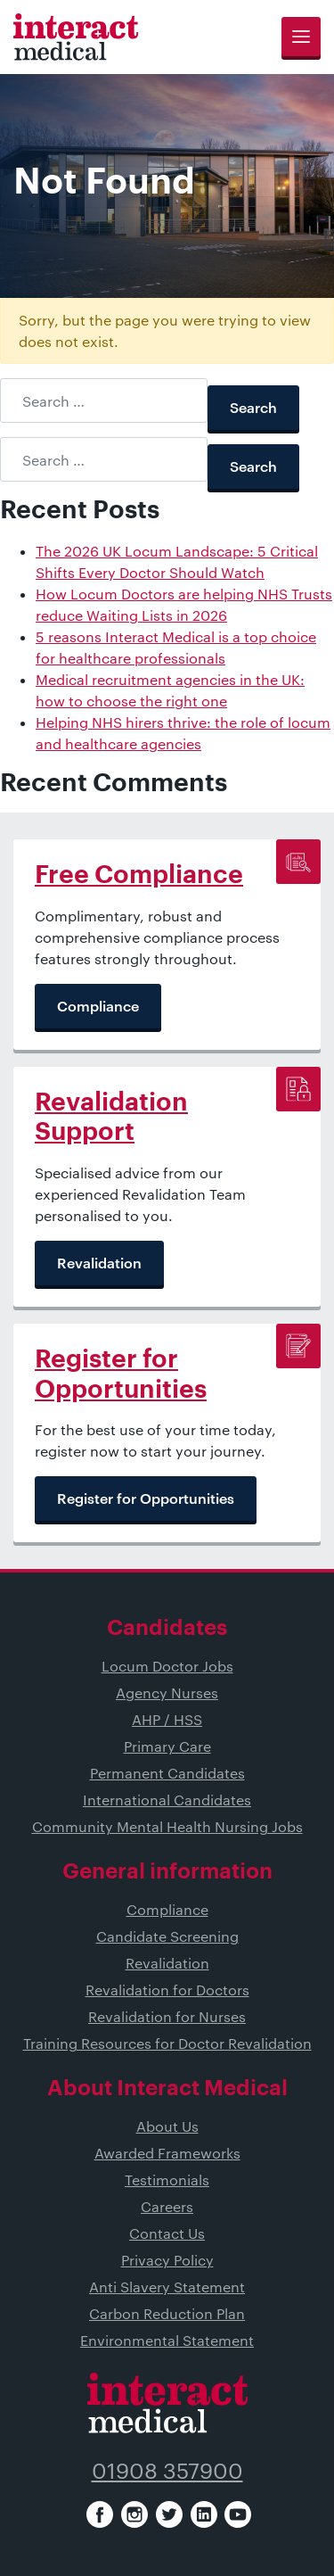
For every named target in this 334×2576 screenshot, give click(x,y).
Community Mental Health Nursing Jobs (167, 1826)
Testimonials (167, 2179)
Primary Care (167, 1746)
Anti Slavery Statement (167, 2286)
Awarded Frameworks (167, 2152)
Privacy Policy (167, 2259)
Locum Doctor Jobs (167, 1665)
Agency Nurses (167, 1692)
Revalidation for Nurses (167, 2016)
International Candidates (167, 1799)
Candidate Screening (167, 1936)
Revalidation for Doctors (167, 1989)
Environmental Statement (167, 2340)
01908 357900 (167, 2470)
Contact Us (167, 2233)
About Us (167, 2126)
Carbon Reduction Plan (167, 2313)
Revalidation (167, 1962)
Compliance (167, 1909)
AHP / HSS (167, 1719)
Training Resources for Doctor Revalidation (167, 2043)
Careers (167, 2206)
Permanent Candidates (167, 1772)
